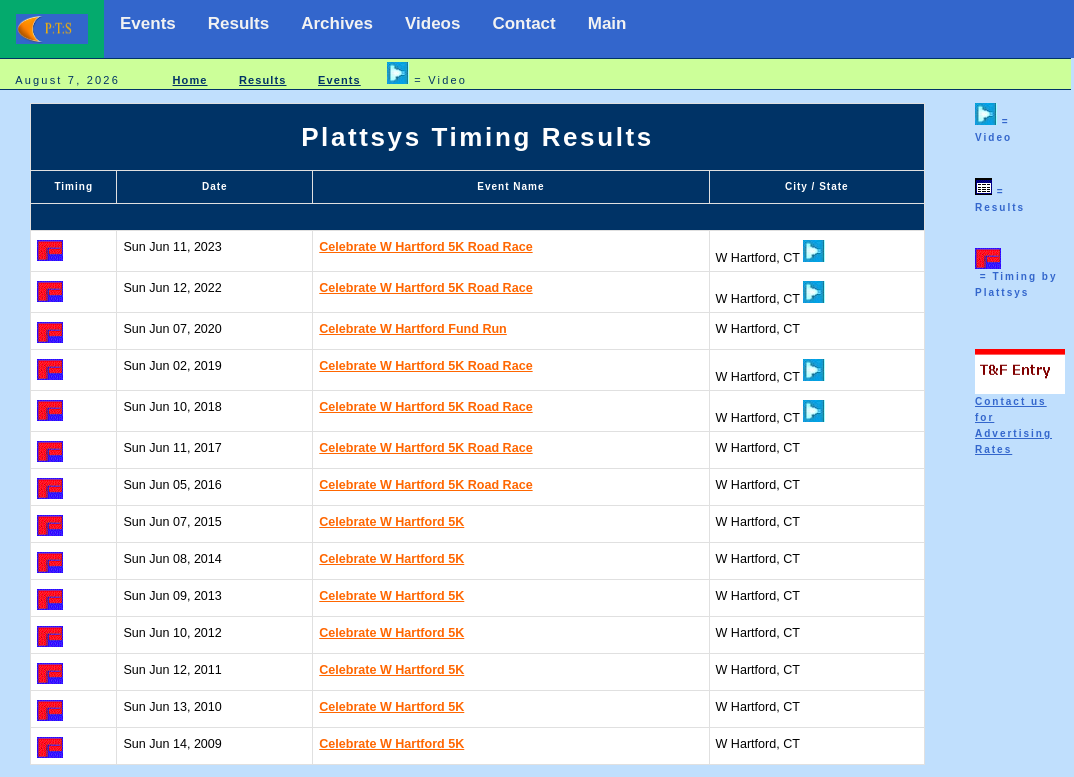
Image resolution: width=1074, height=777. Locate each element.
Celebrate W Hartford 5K (391, 522)
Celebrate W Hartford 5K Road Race (425, 247)
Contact (523, 23)
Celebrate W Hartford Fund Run (413, 329)
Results (238, 23)
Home (190, 80)
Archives (337, 23)
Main (607, 23)
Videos (432, 23)
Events (148, 23)
